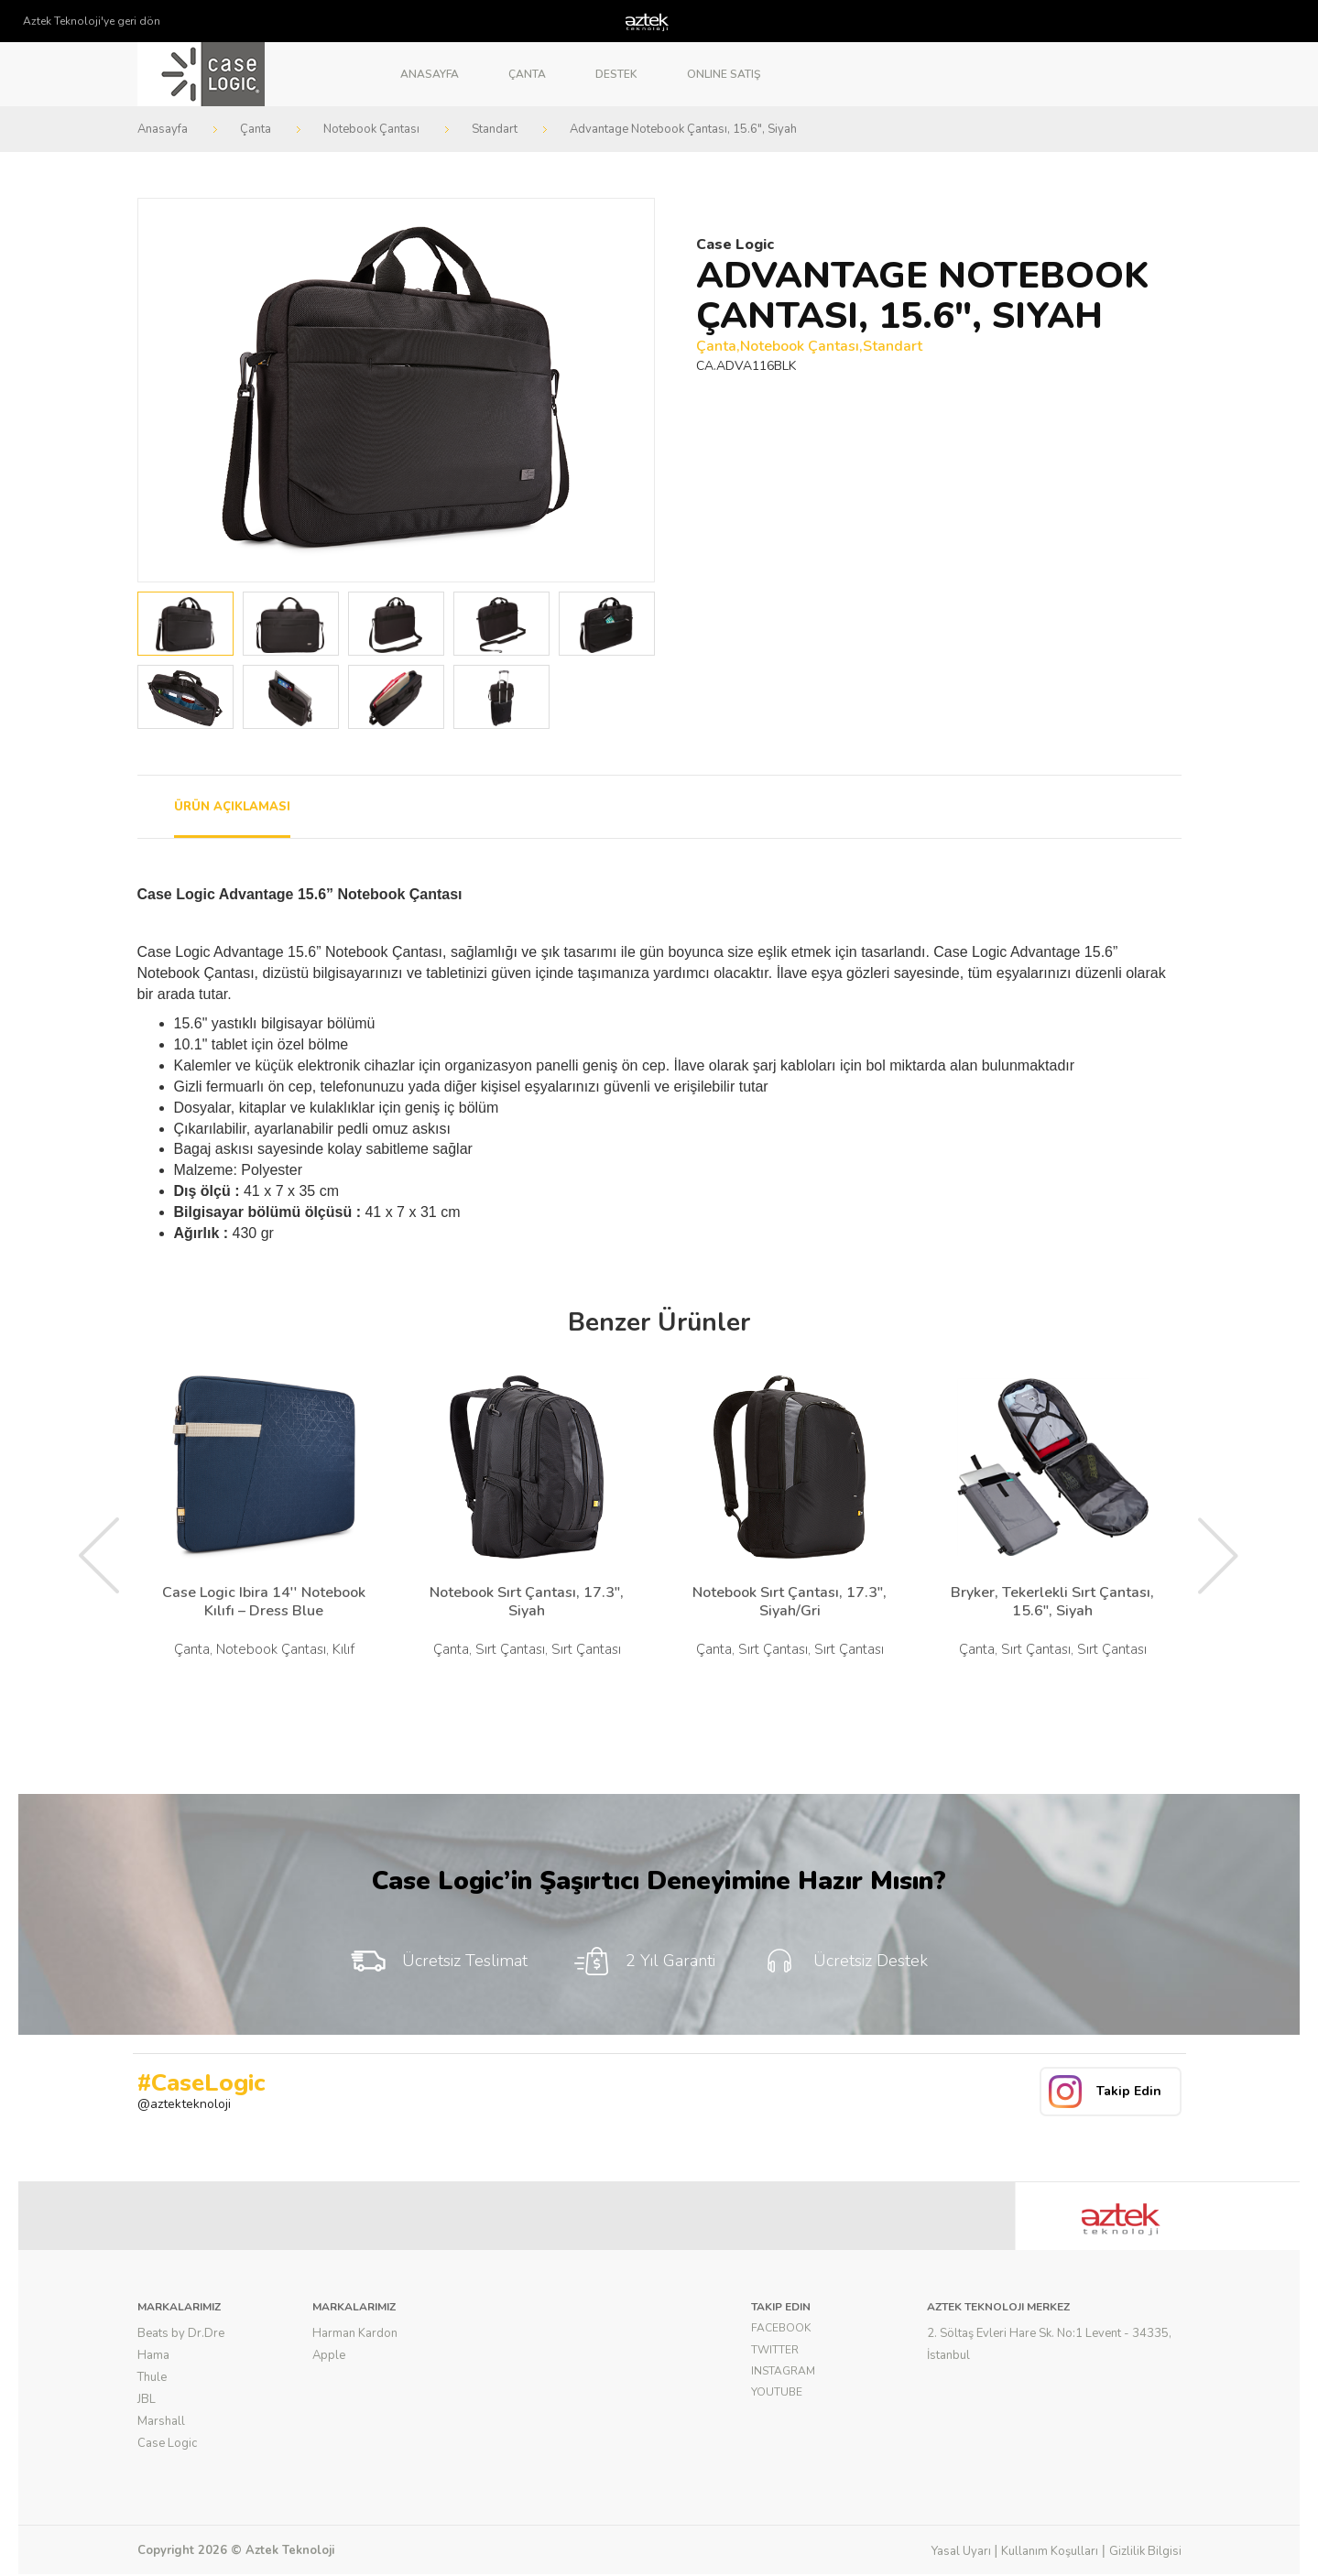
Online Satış (723, 74)
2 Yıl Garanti (643, 1960)
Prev (162, 390)
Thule (152, 2377)
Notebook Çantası (371, 129)
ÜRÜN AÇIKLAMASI (232, 807)
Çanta (527, 74)
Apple (328, 2355)
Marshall (161, 2421)
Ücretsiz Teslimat (438, 1960)
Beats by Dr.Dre (180, 2333)
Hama (153, 2355)
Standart (494, 129)
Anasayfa (429, 74)
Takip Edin (1128, 2091)
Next (630, 390)
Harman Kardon (355, 2333)
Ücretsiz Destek (844, 1960)
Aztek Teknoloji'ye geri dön (91, 21)
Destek (616, 74)
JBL (146, 2399)
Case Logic (167, 2443)
